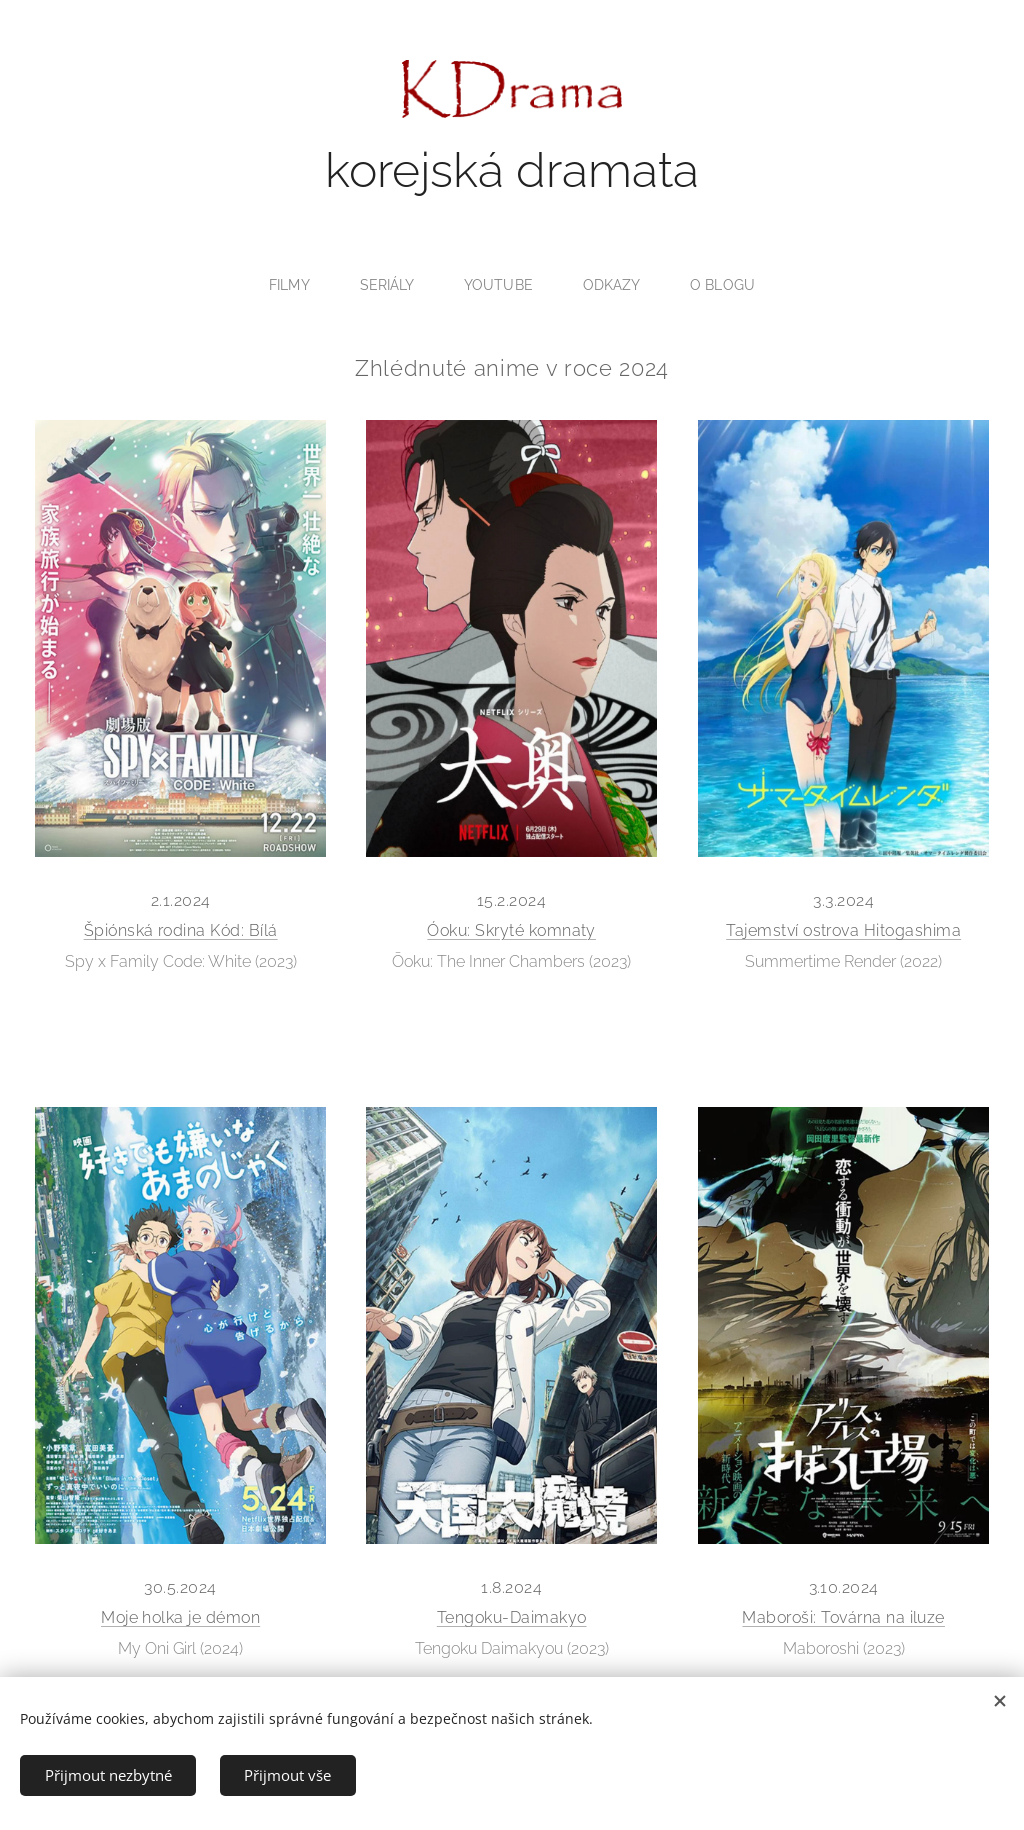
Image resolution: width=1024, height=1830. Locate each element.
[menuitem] (293, 285)
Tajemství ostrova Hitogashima (843, 931)
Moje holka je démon (180, 1617)
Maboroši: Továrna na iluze (843, 1617)
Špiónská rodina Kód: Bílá (181, 930)
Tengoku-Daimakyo (512, 1617)
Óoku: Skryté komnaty (512, 930)
